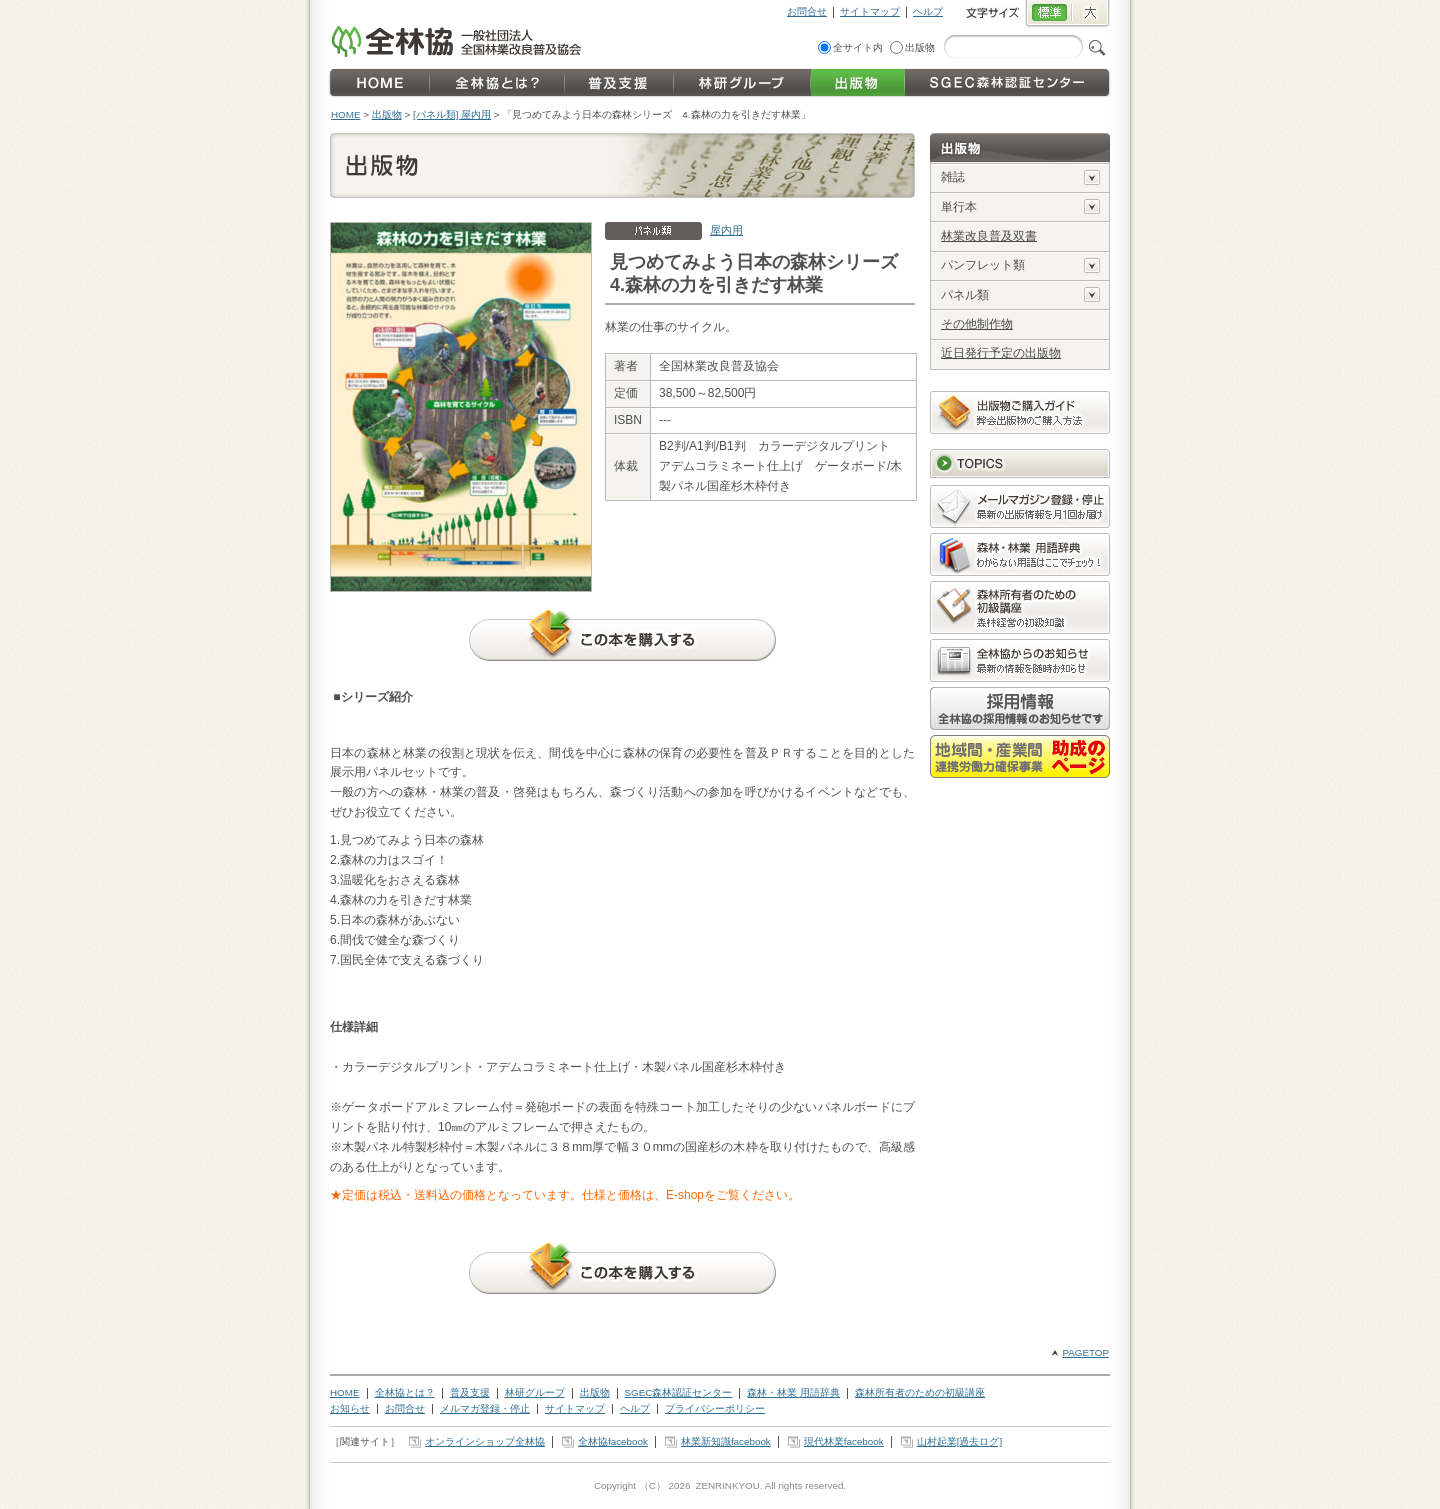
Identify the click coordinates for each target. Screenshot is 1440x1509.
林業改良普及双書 (989, 236)
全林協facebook (613, 1441)
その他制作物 (977, 324)
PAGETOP (1085, 1352)
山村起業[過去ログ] (959, 1441)
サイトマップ (870, 11)
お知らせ (350, 1408)
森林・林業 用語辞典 (793, 1392)
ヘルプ (928, 11)
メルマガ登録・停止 (485, 1408)
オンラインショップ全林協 (485, 1441)
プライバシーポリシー (715, 1408)
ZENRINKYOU (727, 1485)
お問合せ (807, 11)
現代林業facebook (844, 1441)
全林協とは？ (405, 1392)
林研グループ (535, 1392)
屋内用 (726, 230)
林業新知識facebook (726, 1441)
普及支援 (470, 1392)
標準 (1048, 14)
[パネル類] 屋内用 (452, 114)
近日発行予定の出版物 (1001, 353)
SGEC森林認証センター (679, 1392)
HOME (346, 114)
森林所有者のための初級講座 (920, 1392)
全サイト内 (858, 47)
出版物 (920, 47)
